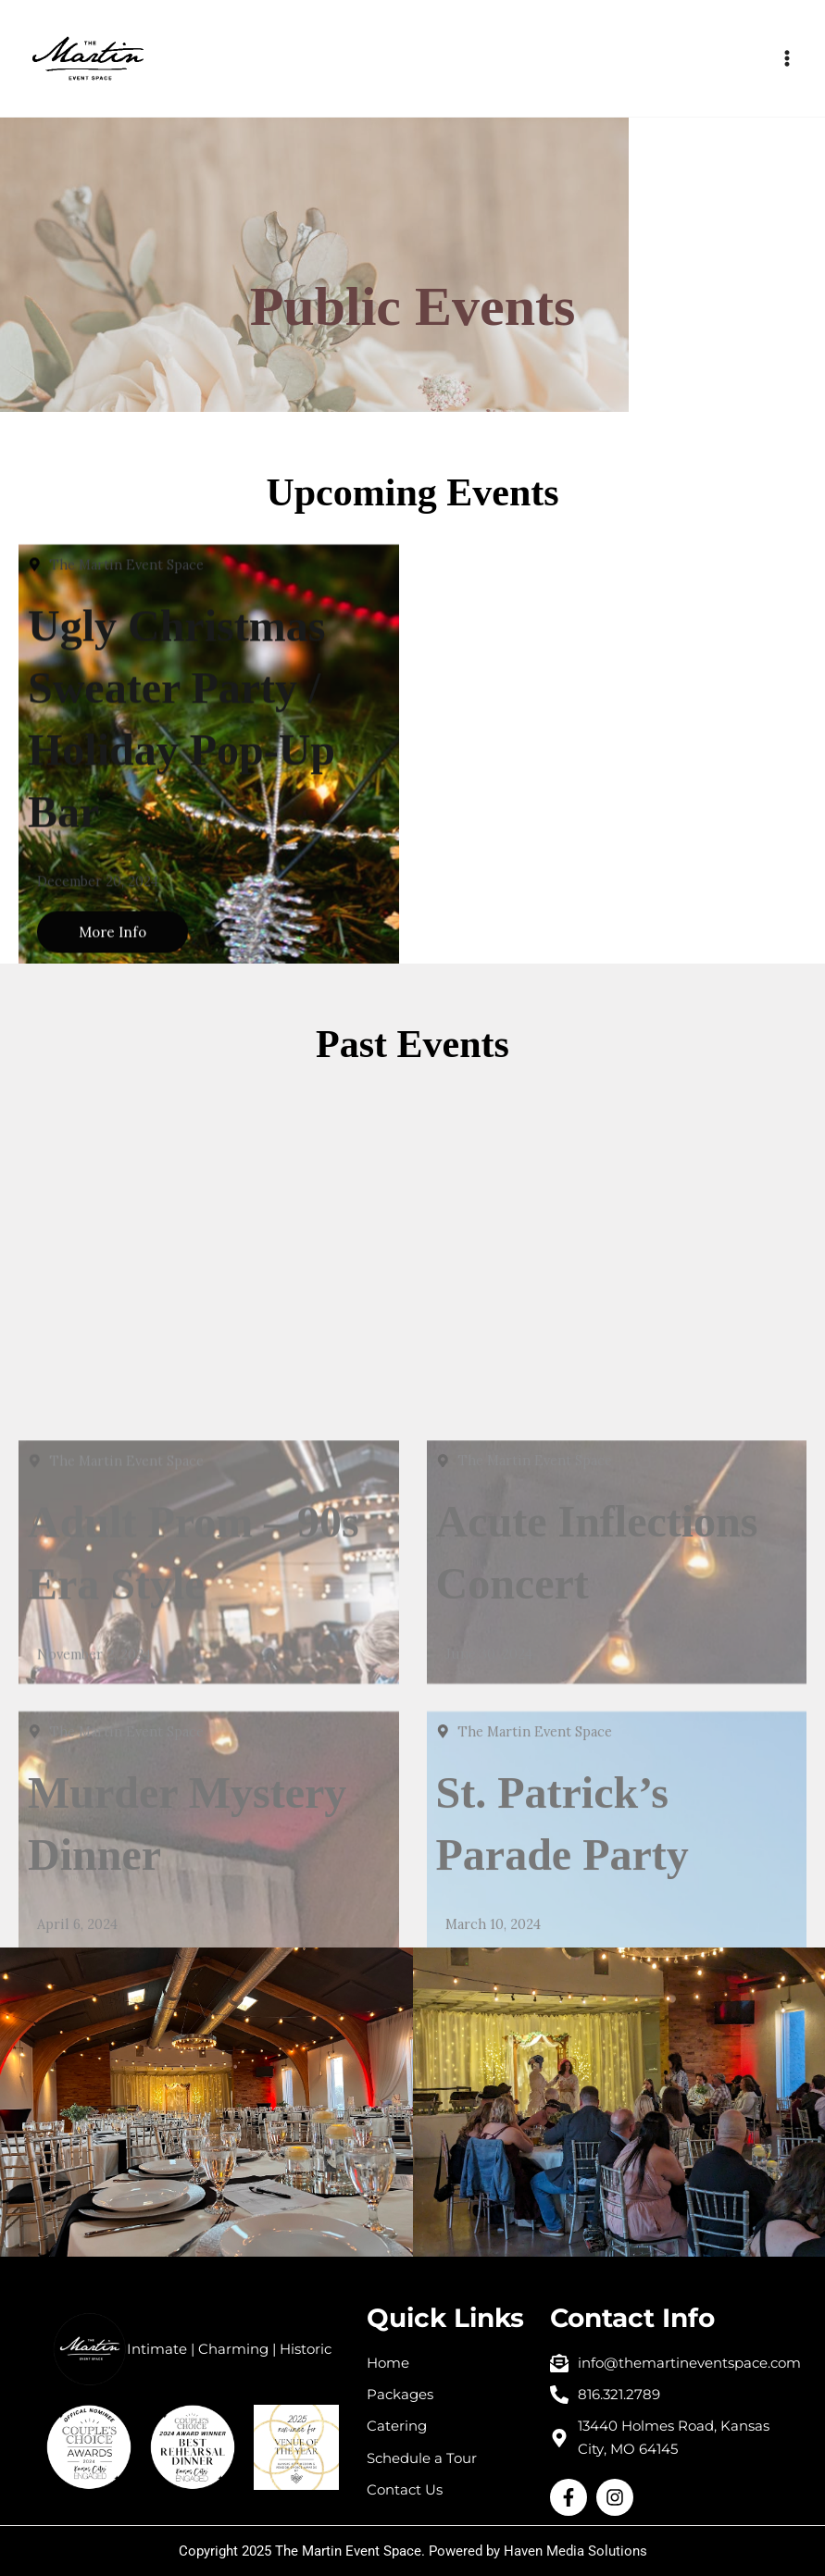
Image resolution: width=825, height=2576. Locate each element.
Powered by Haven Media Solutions (538, 2551)
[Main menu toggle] (787, 58)
